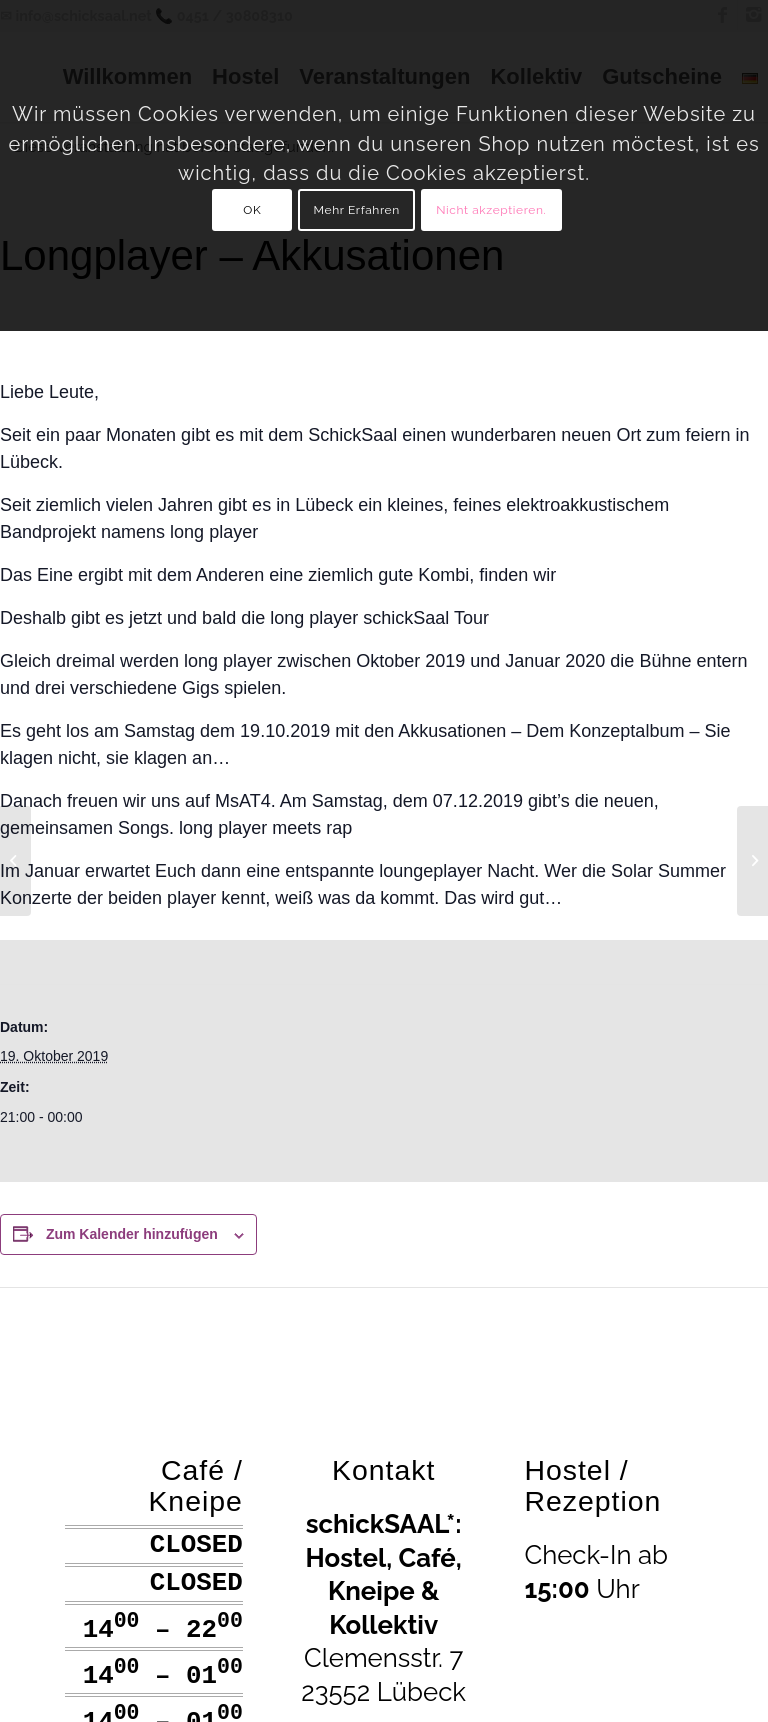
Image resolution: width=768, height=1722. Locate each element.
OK (252, 210)
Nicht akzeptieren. (491, 210)
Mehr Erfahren (357, 210)
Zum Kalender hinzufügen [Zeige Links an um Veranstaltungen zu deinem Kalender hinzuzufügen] (132, 1234)
